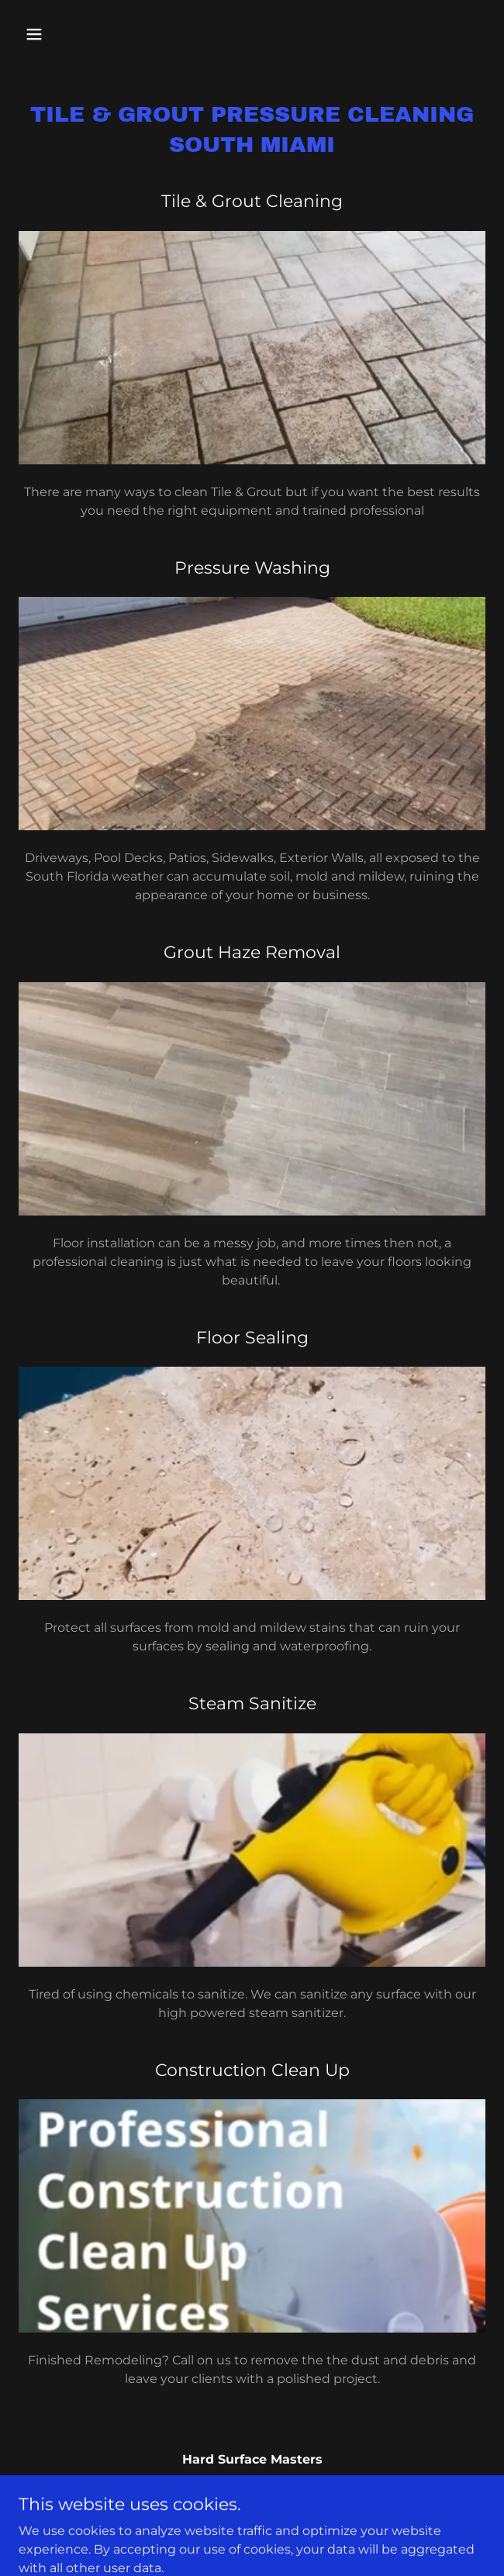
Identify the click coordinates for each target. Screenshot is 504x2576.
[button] (53, 34)
